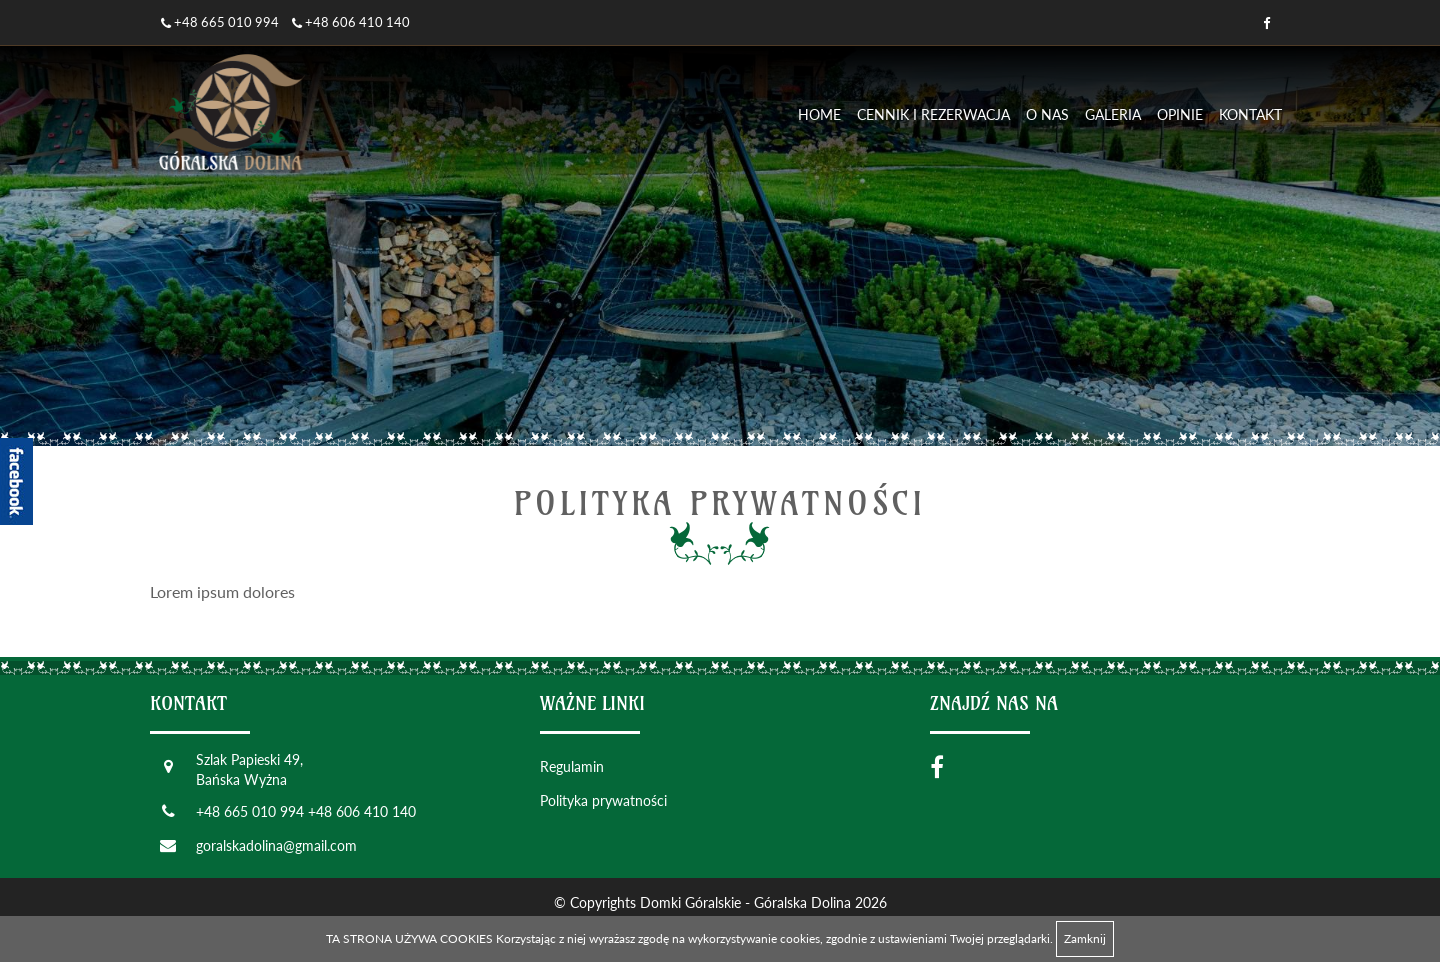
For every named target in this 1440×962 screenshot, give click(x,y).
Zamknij (1085, 938)
